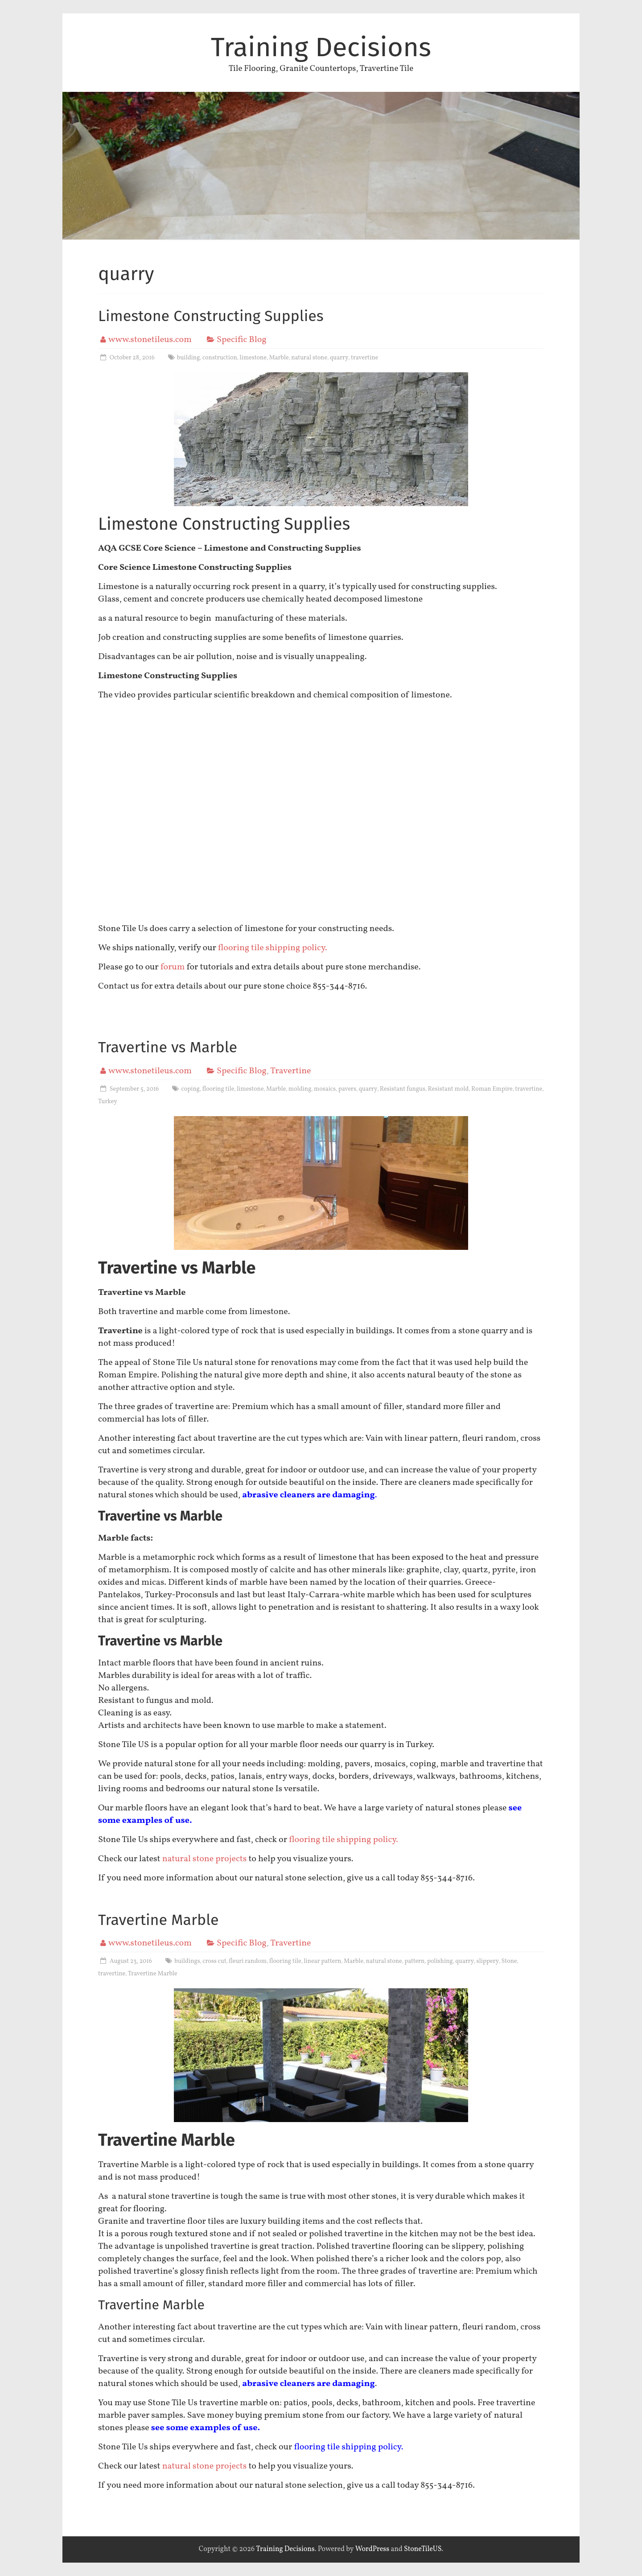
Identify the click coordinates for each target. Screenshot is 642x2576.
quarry (339, 358)
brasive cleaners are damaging (311, 1495)
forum (172, 967)
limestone (253, 358)
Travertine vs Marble (167, 1047)
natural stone (309, 358)
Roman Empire (492, 1089)
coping (190, 1089)
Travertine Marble (158, 1920)
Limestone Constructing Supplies (211, 316)
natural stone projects (204, 1859)
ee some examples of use (206, 2428)
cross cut (214, 1961)
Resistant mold (448, 1089)
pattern (414, 1961)
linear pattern (322, 1961)
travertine (364, 358)
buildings (187, 1961)
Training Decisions (321, 47)
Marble (278, 358)
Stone (509, 1961)
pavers (347, 1089)
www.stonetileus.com (150, 340)
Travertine (290, 1071)
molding (300, 1089)
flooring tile (218, 1089)
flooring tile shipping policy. (273, 948)
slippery (488, 1961)
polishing (440, 1961)
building (188, 358)
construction (219, 358)
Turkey (107, 1101)
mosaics (325, 1089)
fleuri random (248, 1961)
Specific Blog (242, 340)
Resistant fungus (402, 1089)
